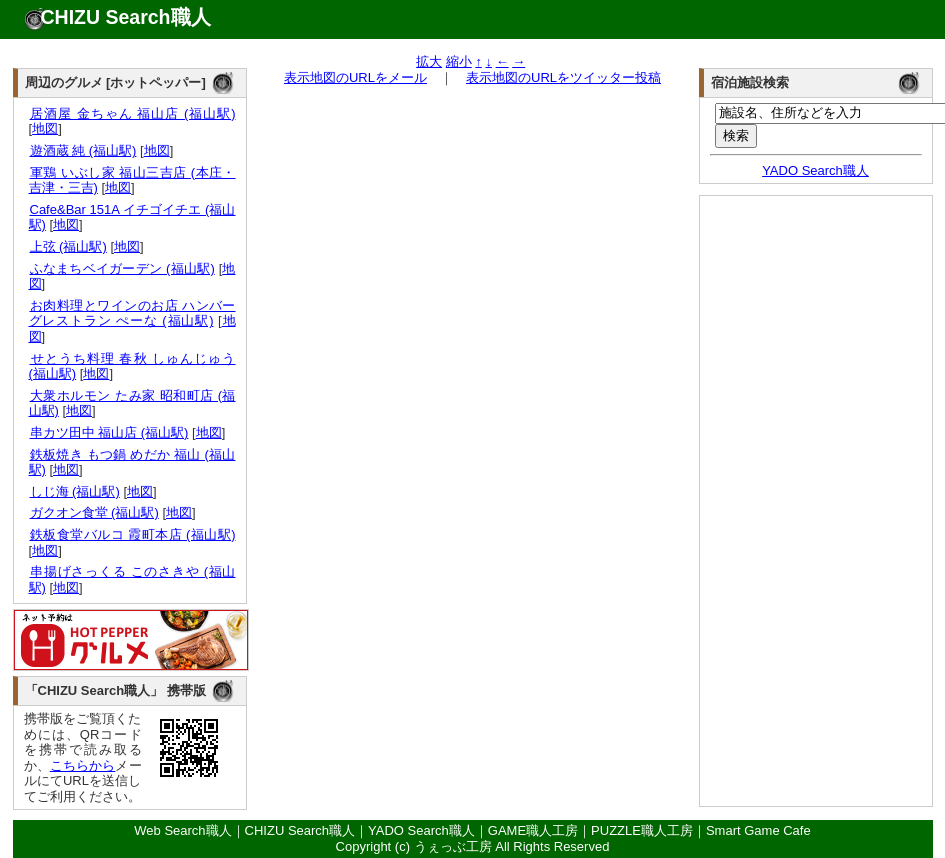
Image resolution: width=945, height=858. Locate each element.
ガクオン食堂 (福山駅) (94, 512)
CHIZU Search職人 (126, 17)
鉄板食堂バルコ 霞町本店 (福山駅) (132, 534)
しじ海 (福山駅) (74, 491)
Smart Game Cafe (758, 830)
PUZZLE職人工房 (642, 830)
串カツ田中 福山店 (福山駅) (109, 432)
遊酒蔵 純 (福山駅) (83, 150)
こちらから (83, 765)
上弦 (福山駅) (68, 246)
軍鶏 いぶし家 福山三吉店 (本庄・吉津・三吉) (132, 180)
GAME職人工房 (533, 830)
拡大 (429, 61)
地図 (45, 128)
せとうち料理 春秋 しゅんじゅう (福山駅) (132, 366)
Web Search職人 (182, 830)
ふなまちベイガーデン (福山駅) (122, 268)
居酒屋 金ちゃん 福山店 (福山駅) (132, 113)
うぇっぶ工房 (453, 846)
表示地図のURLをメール (355, 77)
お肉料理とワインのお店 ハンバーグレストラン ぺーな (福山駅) (132, 313)
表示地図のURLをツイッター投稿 (563, 77)
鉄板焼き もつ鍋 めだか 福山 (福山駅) (132, 462)
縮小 (459, 61)
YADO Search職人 (815, 170)
